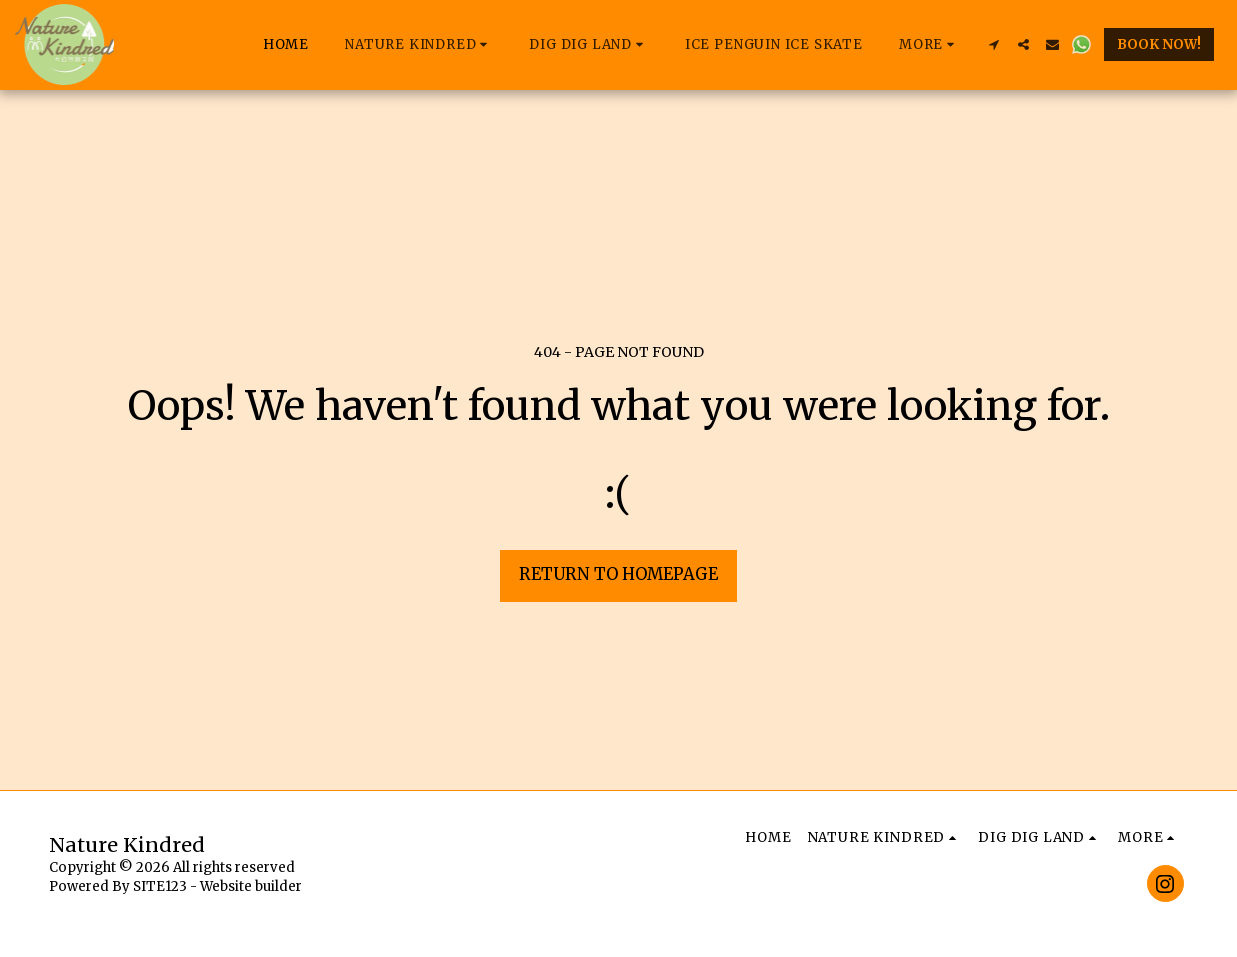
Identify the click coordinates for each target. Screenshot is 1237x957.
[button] (419, 45)
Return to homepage (618, 574)
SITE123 (160, 886)
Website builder (251, 886)
